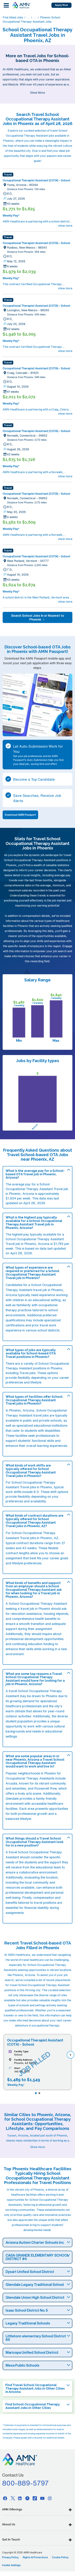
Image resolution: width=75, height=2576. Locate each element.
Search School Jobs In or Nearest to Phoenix (37, 617)
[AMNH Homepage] (21, 5)
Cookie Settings (11, 2565)
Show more (37, 2147)
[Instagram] (50, 2498)
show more (65, 225)
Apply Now (61, 5)
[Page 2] (39, 2093)
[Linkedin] (20, 2498)
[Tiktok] (35, 2498)
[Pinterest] (27, 2498)
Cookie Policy (60, 2557)
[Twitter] (13, 2498)
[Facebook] (5, 2498)
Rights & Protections (35, 2557)
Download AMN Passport (20, 814)
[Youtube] (42, 2498)
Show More (37, 92)
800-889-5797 (25, 2483)
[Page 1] (36, 2093)
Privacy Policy (10, 2557)
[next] (70, 2055)
